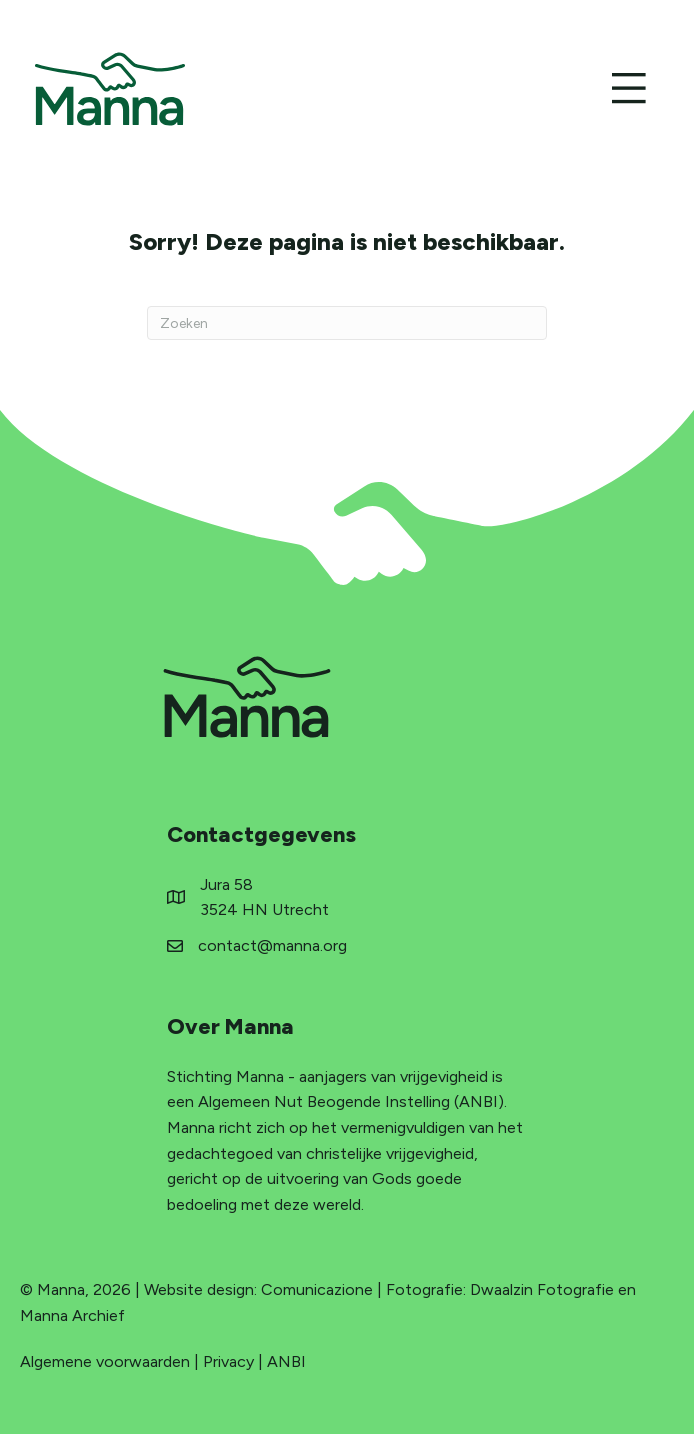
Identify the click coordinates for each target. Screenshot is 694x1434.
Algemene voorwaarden (105, 1361)
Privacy (228, 1361)
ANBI (286, 1361)
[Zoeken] (347, 323)
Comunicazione (317, 1289)
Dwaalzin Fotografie (542, 1289)
